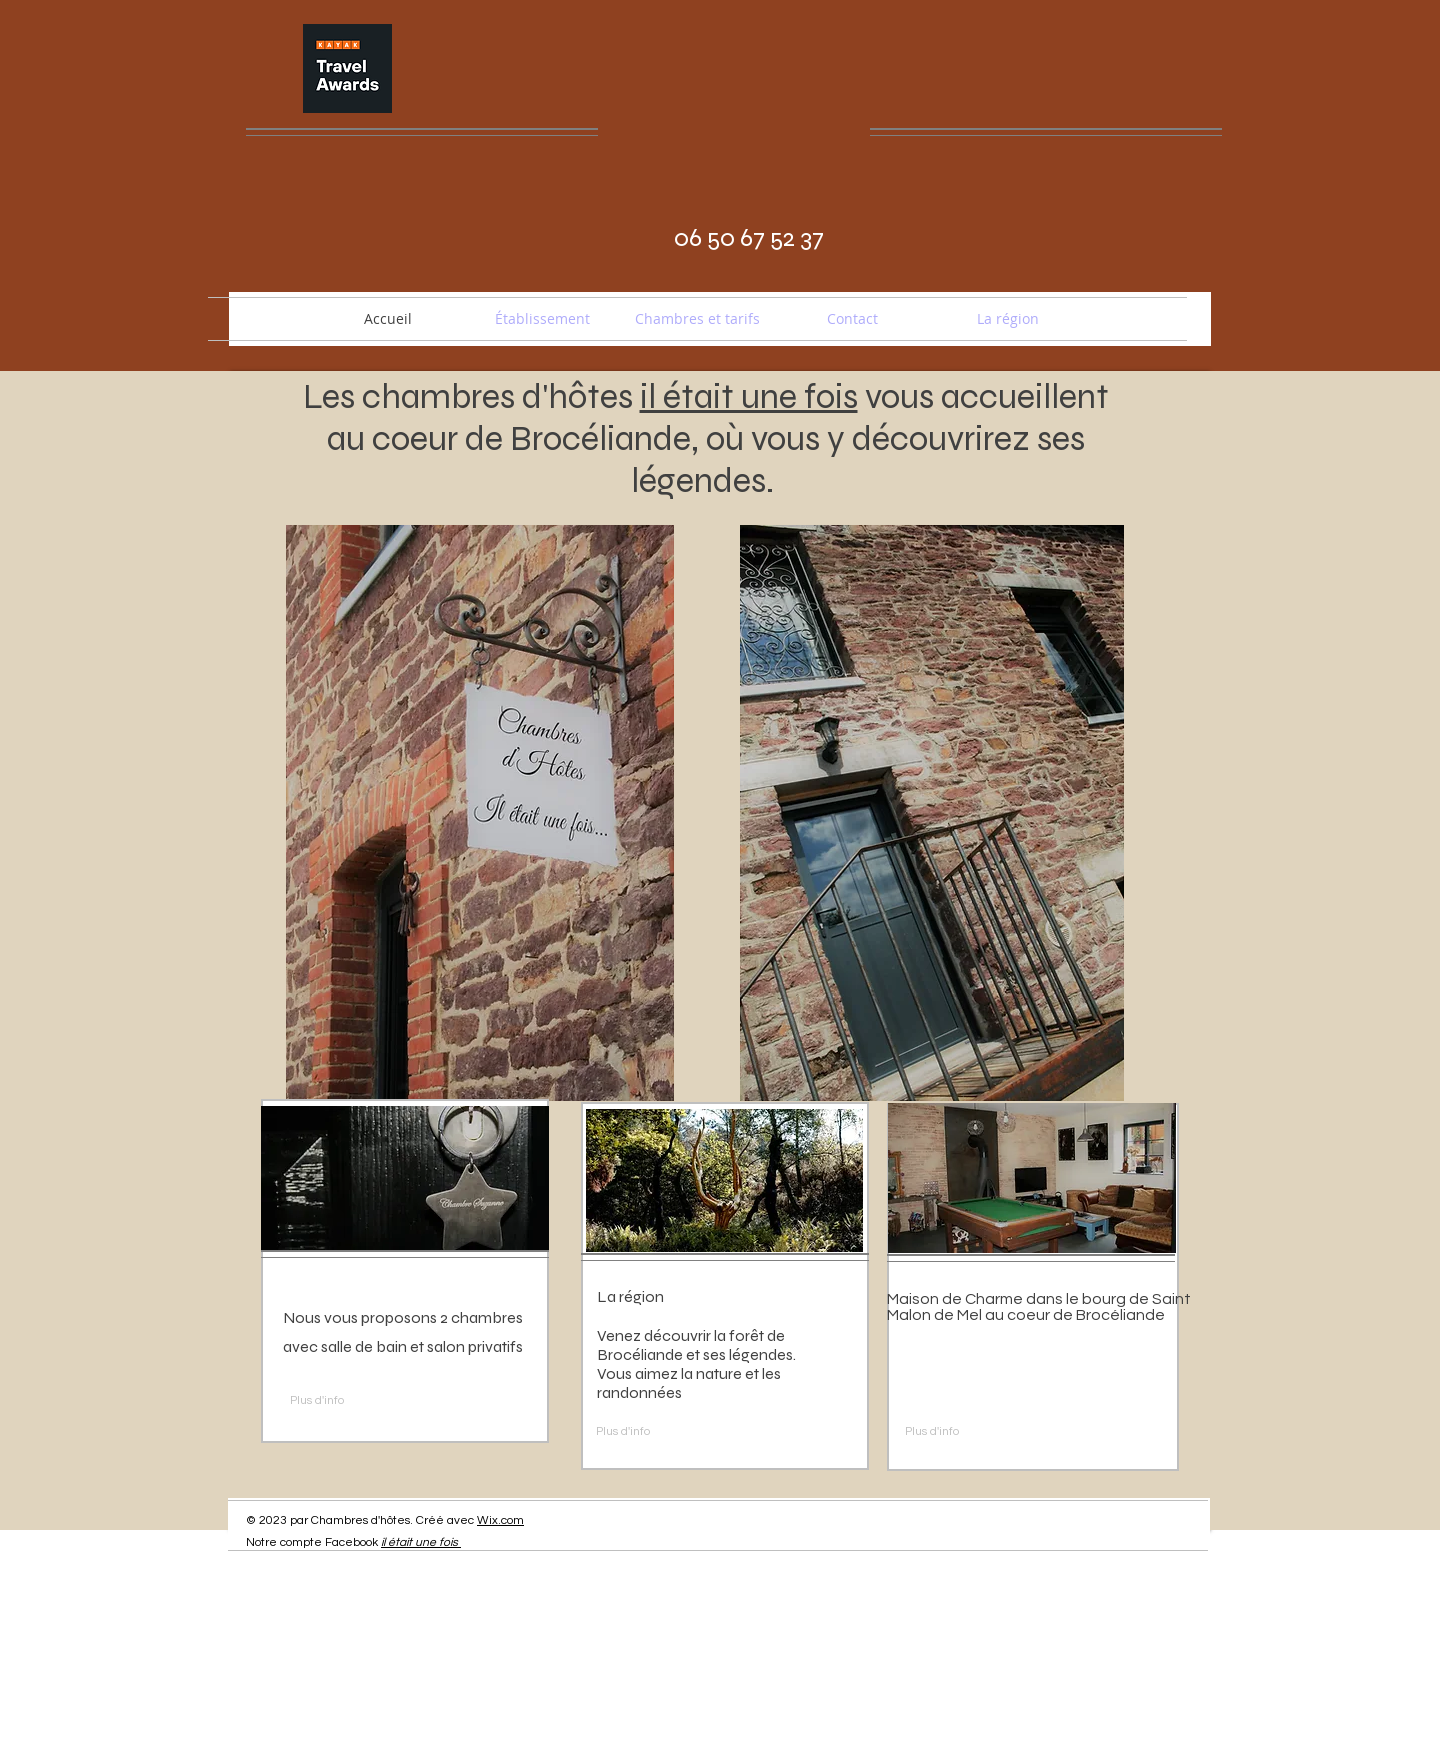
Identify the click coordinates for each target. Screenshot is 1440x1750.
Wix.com (500, 1520)
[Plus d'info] (336, 1401)
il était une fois (419, 1542)
